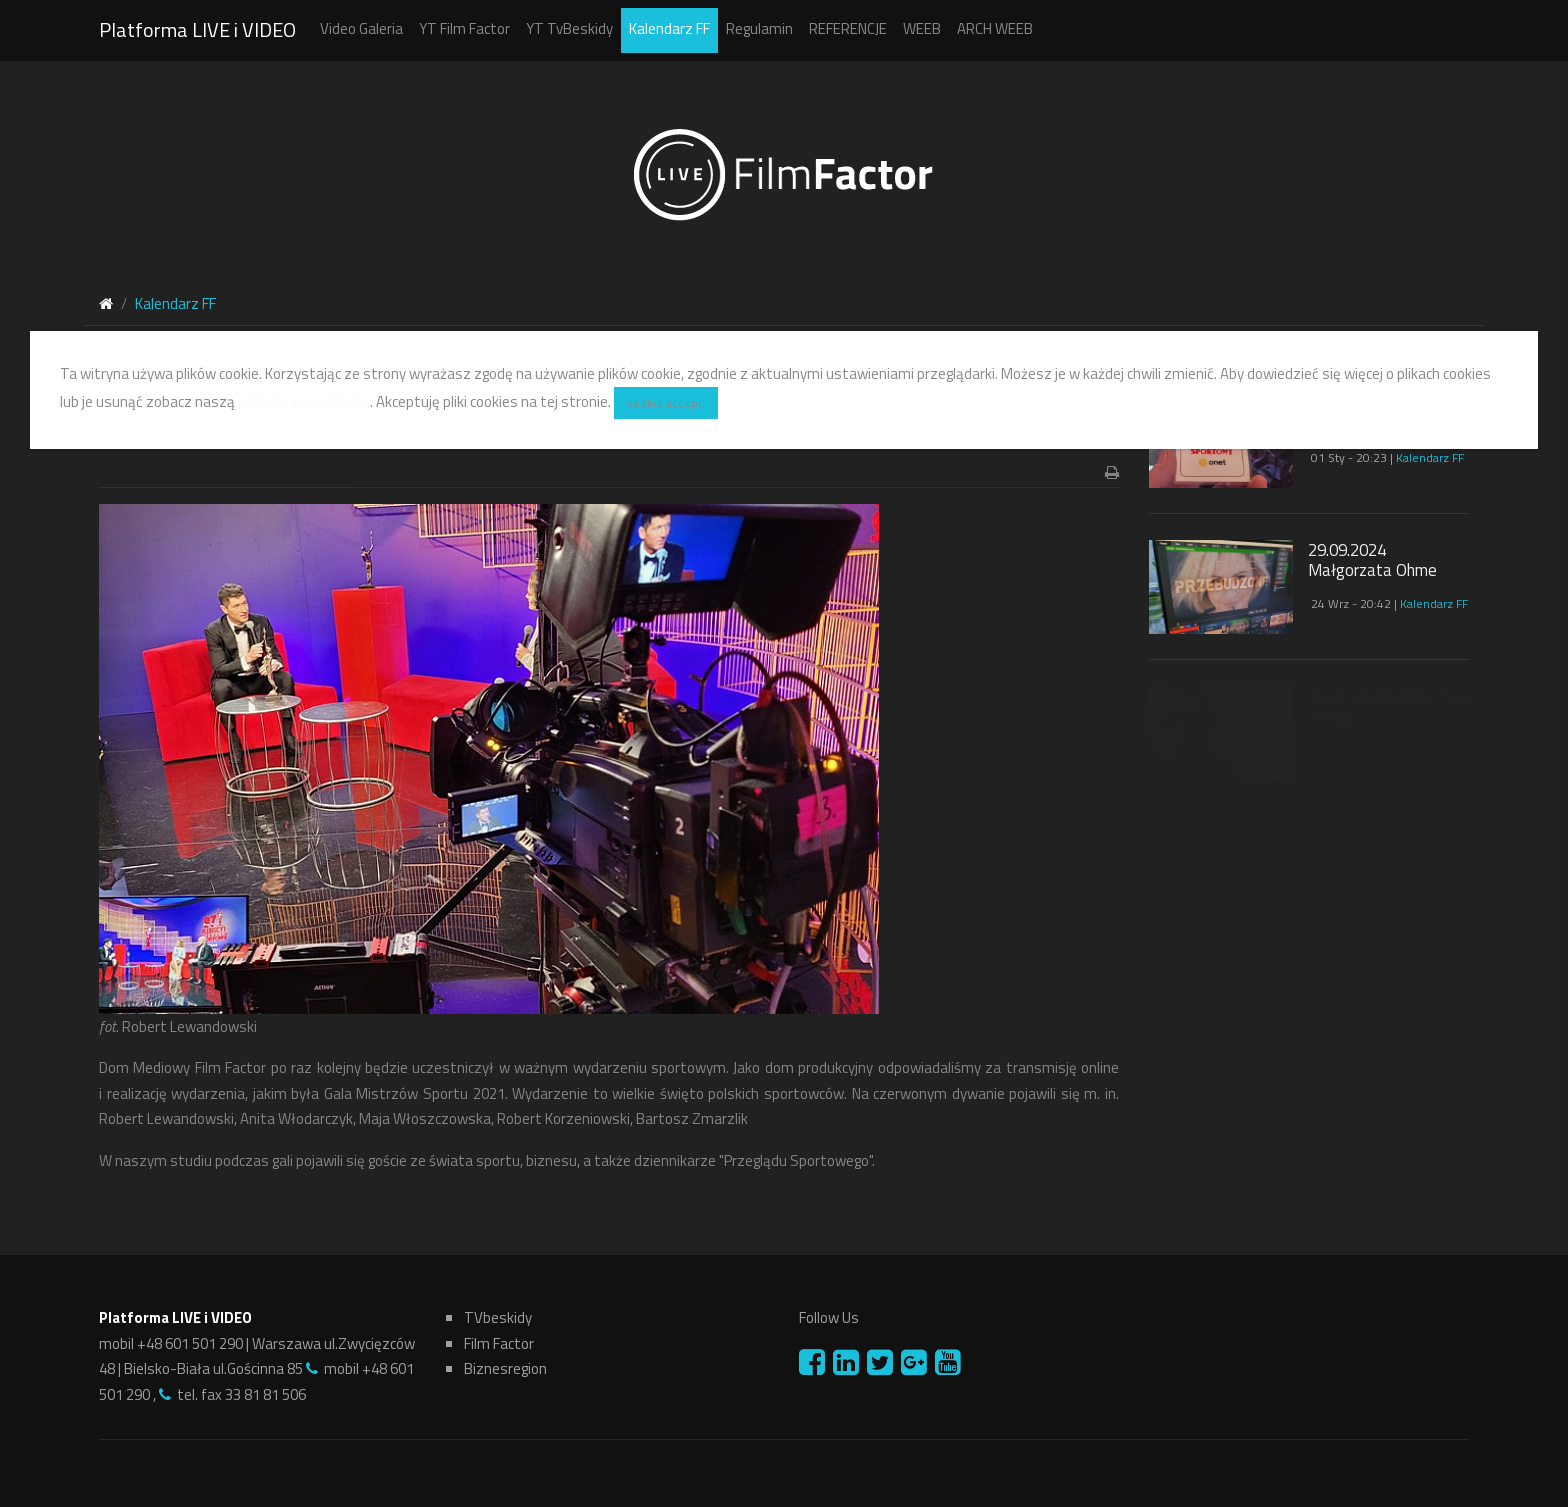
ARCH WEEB (995, 28)
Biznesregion (505, 1368)
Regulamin (759, 28)
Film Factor (499, 1343)
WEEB (922, 28)
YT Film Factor (464, 28)
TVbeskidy (498, 1317)
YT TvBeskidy (569, 28)
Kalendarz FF (669, 28)
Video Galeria (361, 28)
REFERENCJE (848, 28)
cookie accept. (666, 402)
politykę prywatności (304, 401)
